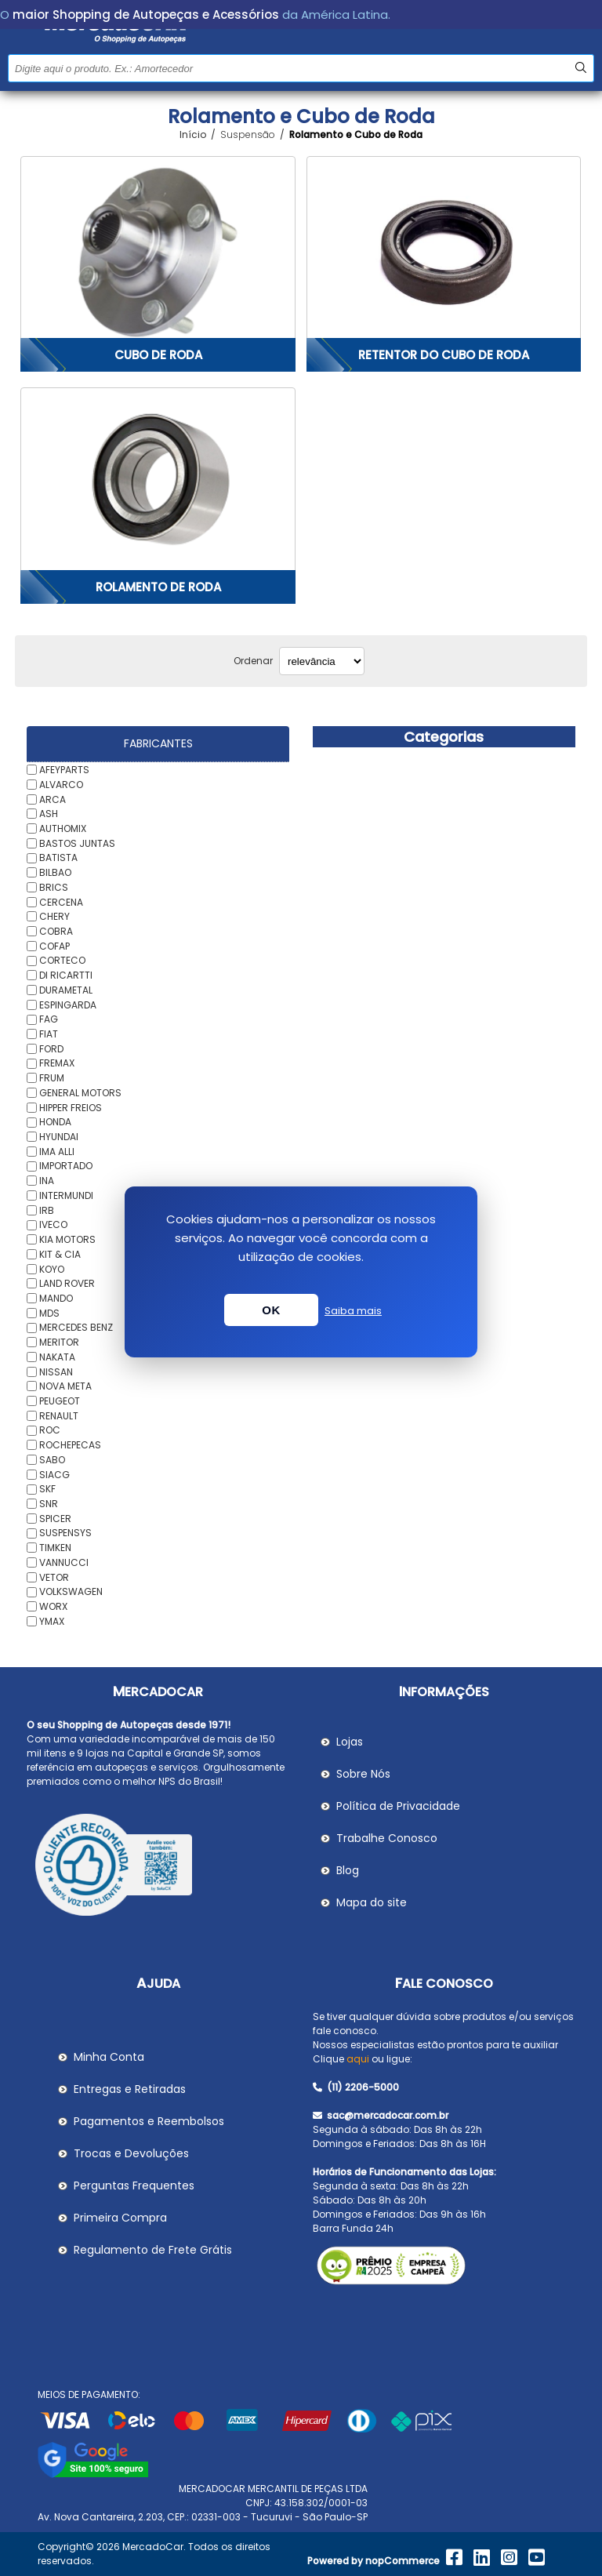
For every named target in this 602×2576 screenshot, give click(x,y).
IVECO (53, 1224)
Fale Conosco (444, 1984)
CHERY (54, 916)
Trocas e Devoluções (131, 2153)
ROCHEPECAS (70, 1444)
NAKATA (57, 1357)
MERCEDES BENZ (76, 1327)
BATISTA (58, 857)
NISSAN (56, 1371)
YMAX (51, 1620)
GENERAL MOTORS (80, 1092)
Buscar (580, 68)
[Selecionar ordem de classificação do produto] (321, 661)
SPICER (55, 1517)
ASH (48, 813)
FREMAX (56, 1063)
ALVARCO (61, 784)
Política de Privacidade (398, 1806)
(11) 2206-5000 (356, 2087)
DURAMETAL (65, 990)
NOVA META (65, 1386)
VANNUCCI (64, 1562)
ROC (49, 1430)
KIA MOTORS (67, 1239)
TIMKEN (55, 1547)
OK (271, 1310)
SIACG (54, 1474)
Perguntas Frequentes (134, 2185)
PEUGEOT (59, 1401)
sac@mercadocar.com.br (380, 2115)
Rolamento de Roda (158, 587)
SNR (48, 1503)
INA (46, 1180)
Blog (347, 1870)
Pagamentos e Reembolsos (149, 2121)
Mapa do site (371, 1902)
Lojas (349, 1741)
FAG (48, 1019)
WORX (53, 1606)
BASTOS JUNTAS (77, 842)
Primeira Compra (120, 2217)
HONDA (55, 1121)
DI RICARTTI (65, 975)
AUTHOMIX (62, 828)
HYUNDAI (58, 1136)
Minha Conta (109, 2057)
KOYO (51, 1268)
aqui (357, 2059)
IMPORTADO (65, 1165)
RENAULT (58, 1415)
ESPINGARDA (67, 1004)
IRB (46, 1209)
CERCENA (61, 901)
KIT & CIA (60, 1254)
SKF (47, 1488)
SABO (52, 1459)
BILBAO (55, 872)
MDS (49, 1312)
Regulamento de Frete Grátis (153, 2250)
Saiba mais (353, 1310)
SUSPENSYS (65, 1532)
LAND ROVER (67, 1283)
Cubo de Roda (158, 355)
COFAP (54, 945)
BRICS (53, 887)
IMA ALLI (56, 1150)
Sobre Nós (363, 1774)
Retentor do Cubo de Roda (443, 355)
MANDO (56, 1298)
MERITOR (59, 1342)
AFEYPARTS (64, 769)
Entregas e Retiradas (130, 2089)
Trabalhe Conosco (386, 1838)
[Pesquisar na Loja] (301, 68)
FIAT (48, 1034)
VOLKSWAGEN (71, 1591)
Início (193, 135)
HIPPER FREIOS (70, 1107)
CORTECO (62, 960)
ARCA (52, 798)
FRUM (51, 1078)
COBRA (56, 931)
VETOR (54, 1576)
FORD (51, 1048)
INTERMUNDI (66, 1195)
